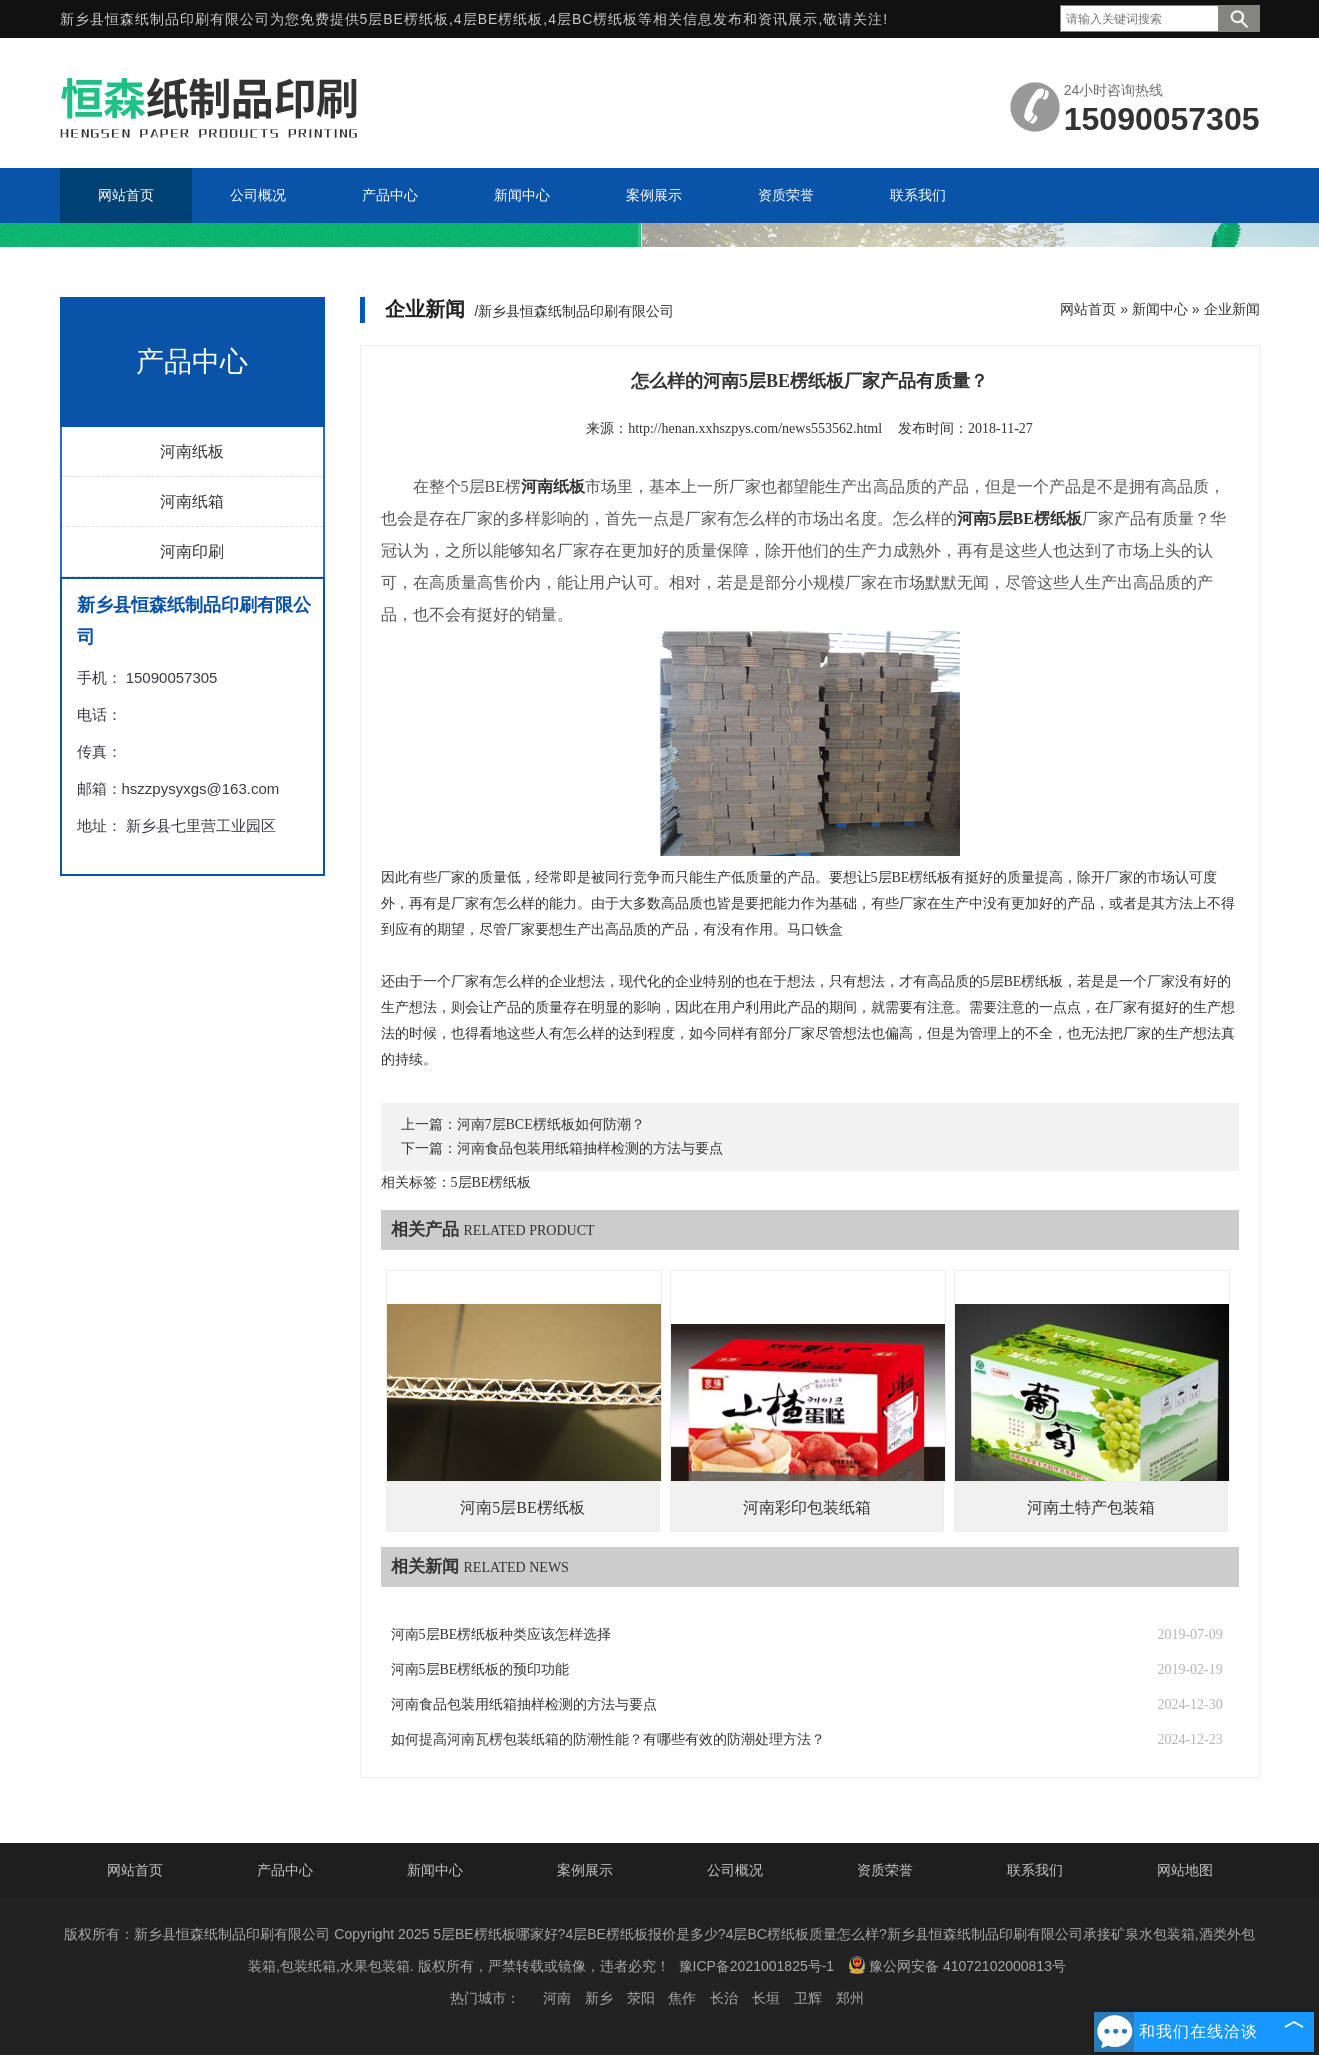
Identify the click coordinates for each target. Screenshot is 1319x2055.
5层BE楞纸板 (404, 19)
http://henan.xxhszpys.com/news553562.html (755, 428)
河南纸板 (192, 451)
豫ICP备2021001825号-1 (757, 1966)
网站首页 (1088, 309)
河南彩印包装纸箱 (807, 1507)
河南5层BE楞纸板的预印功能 (480, 1669)
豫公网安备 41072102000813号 (957, 1965)
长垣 (766, 1998)
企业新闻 (1232, 309)
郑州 (850, 1998)
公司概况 (735, 1870)
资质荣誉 (885, 1870)
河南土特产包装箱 (1091, 1507)
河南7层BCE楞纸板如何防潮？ (551, 1124)
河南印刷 (192, 551)
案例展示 (585, 1870)
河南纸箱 (192, 501)
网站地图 (1185, 1870)
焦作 (682, 1998)
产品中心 (285, 1870)
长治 (724, 1998)
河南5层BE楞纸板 (522, 1507)
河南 (557, 1998)
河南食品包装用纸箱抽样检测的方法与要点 (590, 1148)
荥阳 (641, 1998)
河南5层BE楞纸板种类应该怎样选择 (501, 1634)
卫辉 (808, 1998)
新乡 (599, 1998)
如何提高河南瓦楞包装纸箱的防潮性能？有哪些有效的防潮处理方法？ (608, 1739)
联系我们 (1035, 1870)
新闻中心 (1160, 309)
